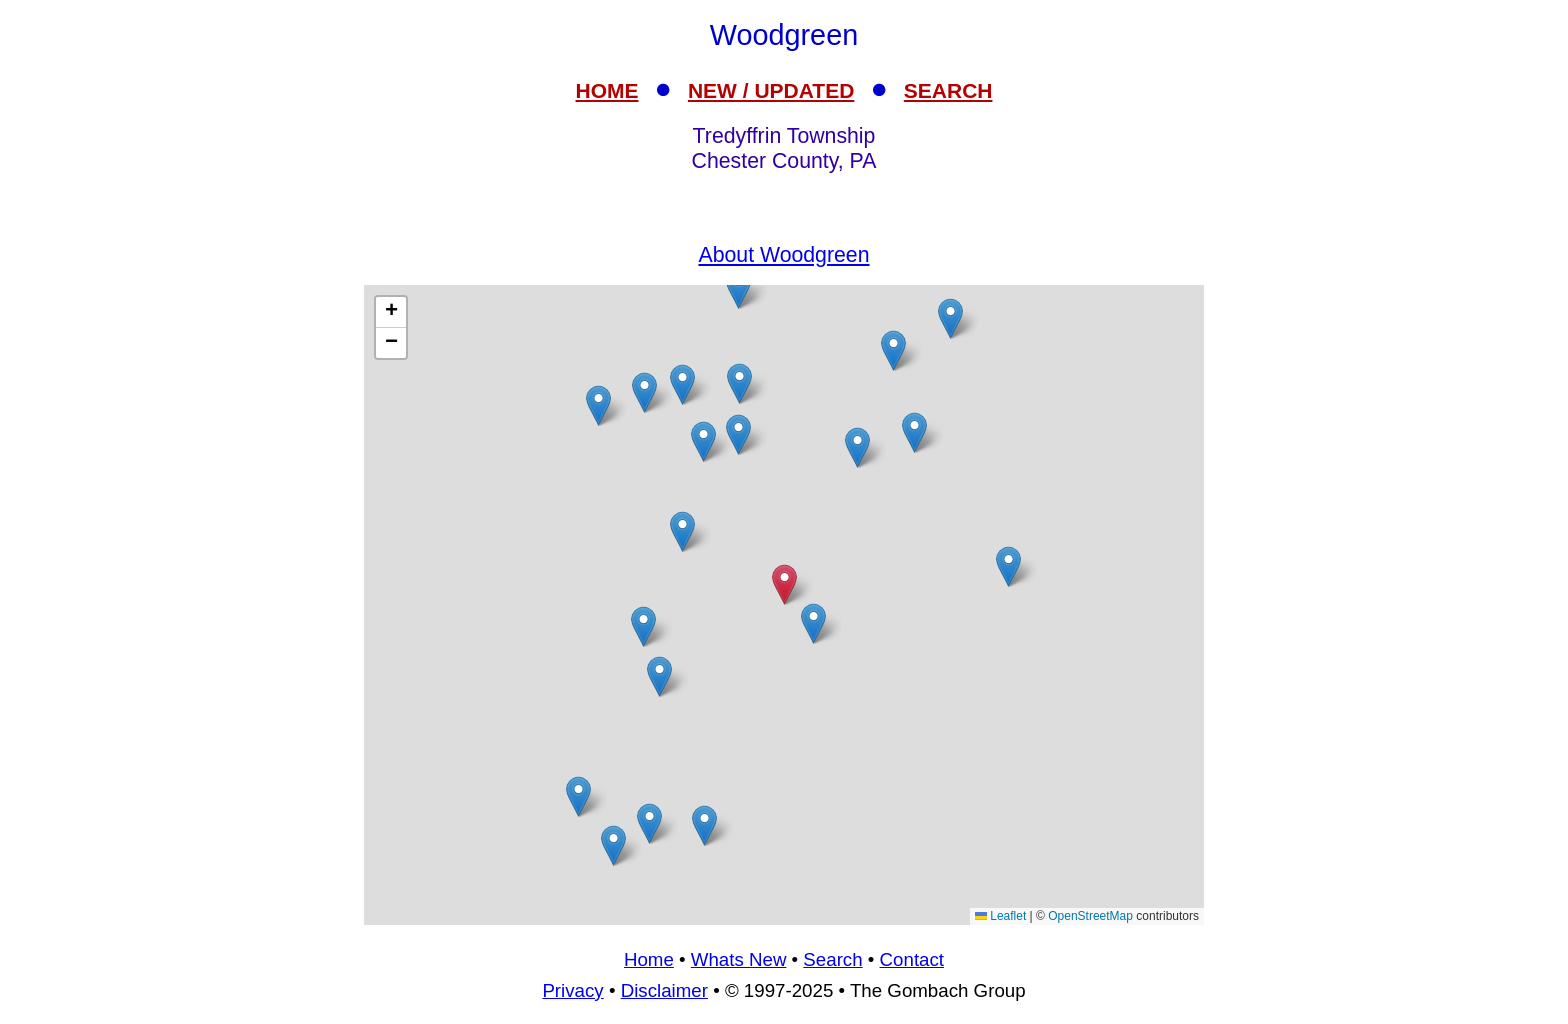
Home (649, 959)
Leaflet (1000, 916)
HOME (607, 90)
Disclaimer (664, 990)
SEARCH (948, 90)
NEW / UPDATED (771, 90)
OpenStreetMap (1090, 916)
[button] (598, 405)
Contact (912, 959)
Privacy (572, 990)
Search (832, 959)
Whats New (739, 959)
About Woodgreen (783, 255)
